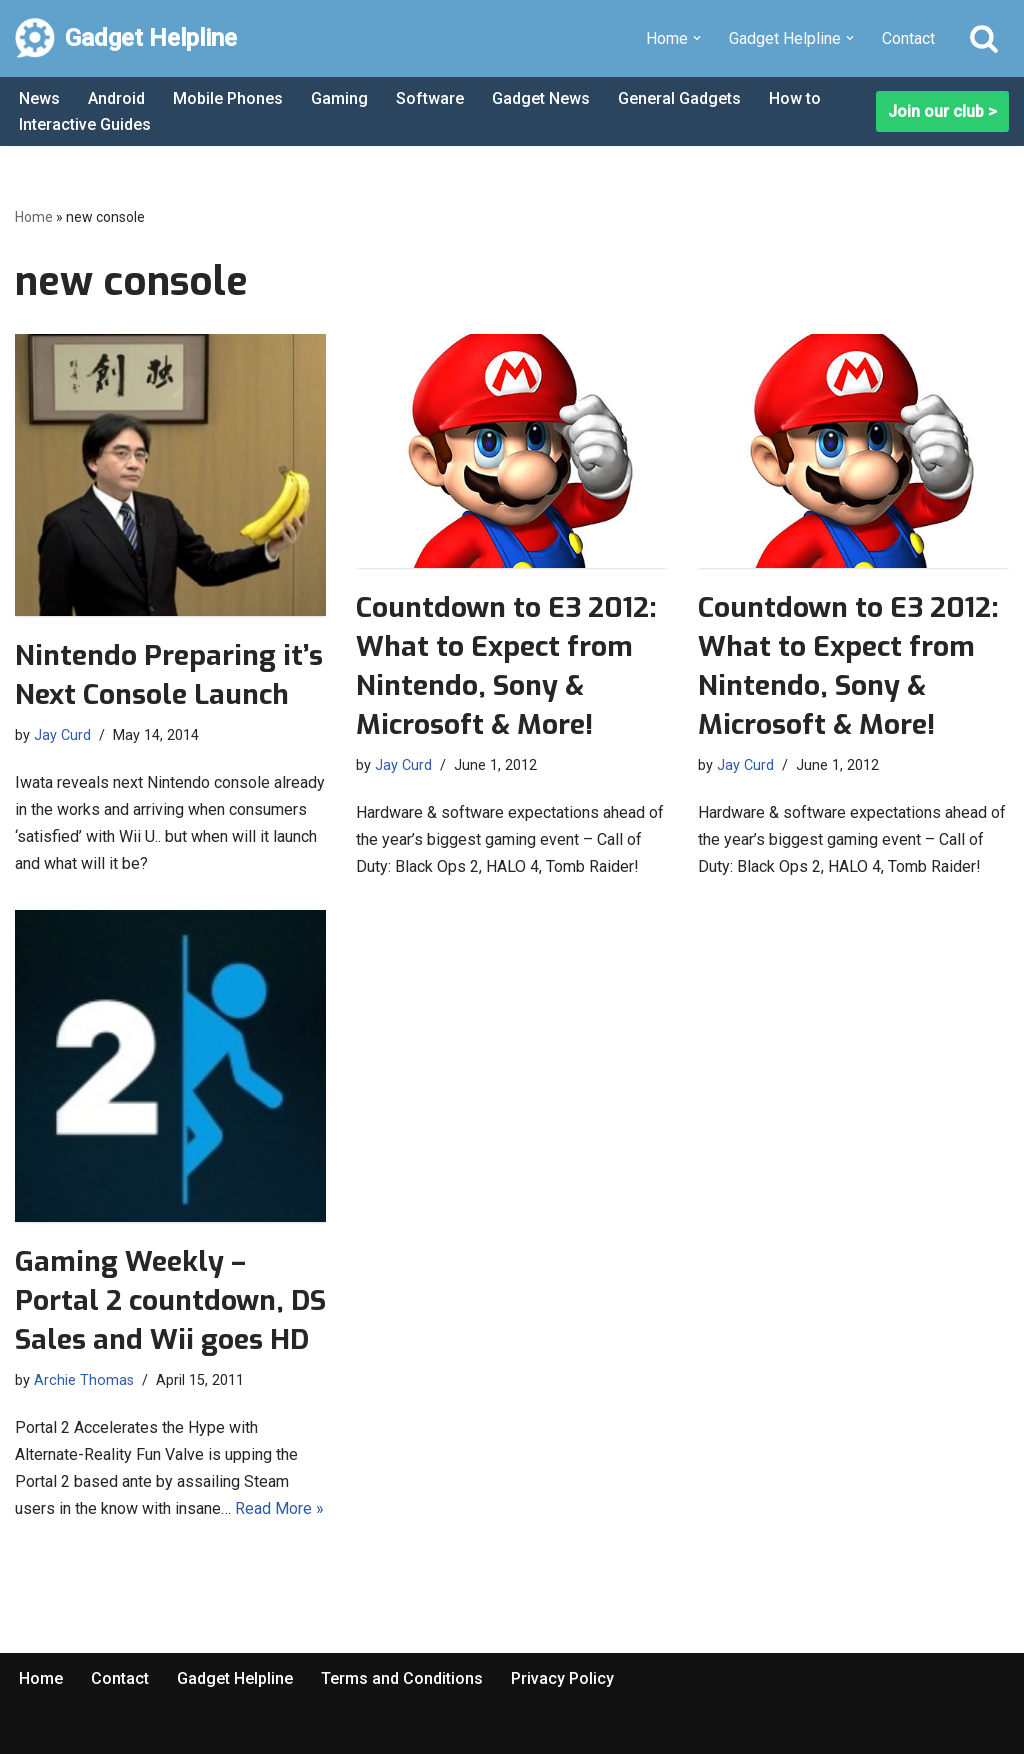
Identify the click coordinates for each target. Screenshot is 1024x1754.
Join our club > (942, 111)
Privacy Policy (562, 1678)
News (39, 98)
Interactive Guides (85, 124)
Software (430, 98)
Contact (908, 38)
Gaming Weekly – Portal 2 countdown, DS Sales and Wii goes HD (170, 1300)
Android (116, 98)
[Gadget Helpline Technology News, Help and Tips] (126, 38)
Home (34, 217)
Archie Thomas (84, 1380)
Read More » (279, 1508)
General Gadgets (679, 98)
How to (795, 98)
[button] (697, 38)
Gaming (339, 98)
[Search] (984, 38)
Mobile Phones (228, 98)
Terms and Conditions (402, 1678)
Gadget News (541, 98)
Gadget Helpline (235, 1678)
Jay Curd (62, 735)
